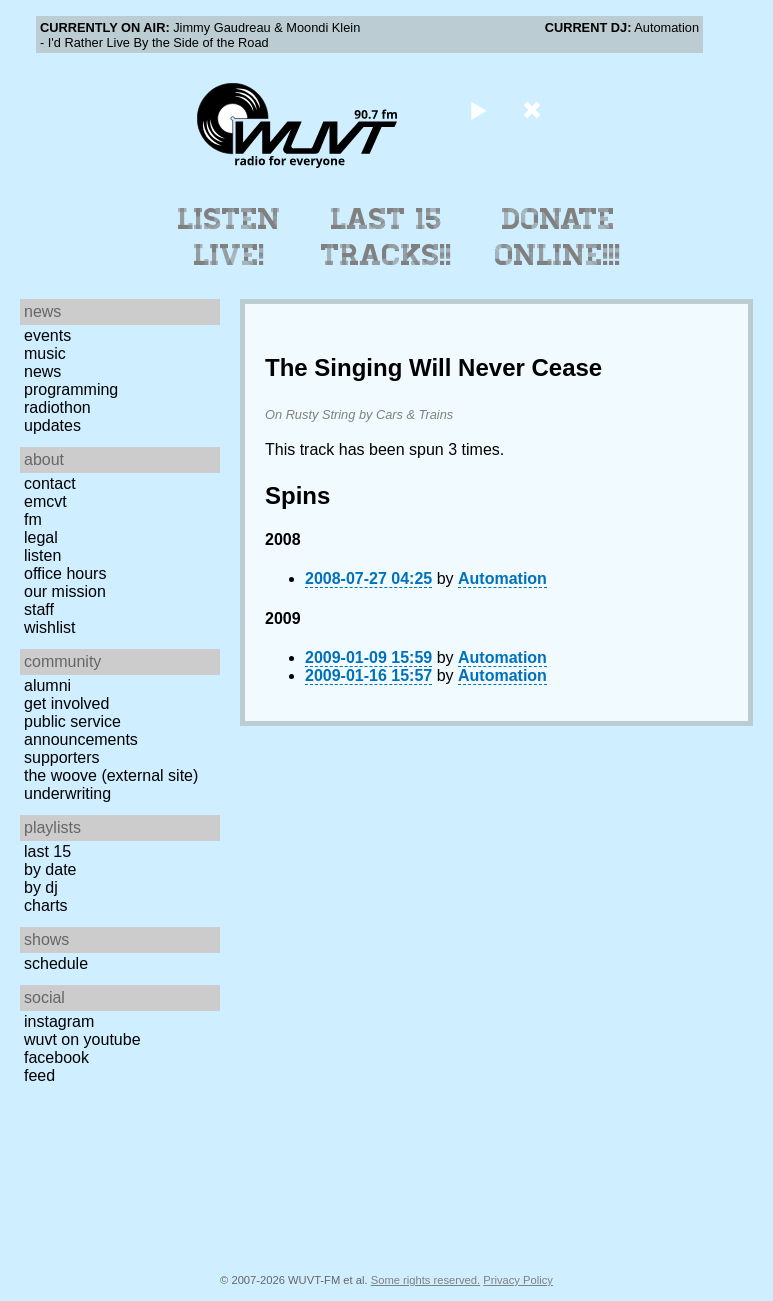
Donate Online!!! (558, 237)
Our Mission (65, 591)
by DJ (41, 887)
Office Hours (65, 573)
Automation (502, 578)
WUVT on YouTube (82, 1039)
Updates (52, 425)
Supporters (62, 757)
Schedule (56, 963)
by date (50, 869)
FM (33, 519)
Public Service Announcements (81, 730)
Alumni (47, 685)
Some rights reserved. (425, 1280)
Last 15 (47, 851)
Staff (39, 609)
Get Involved (66, 703)
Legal (41, 537)
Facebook (56, 1057)
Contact (50, 483)
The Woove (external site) (111, 775)
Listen (42, 555)
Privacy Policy (518, 1280)
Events (47, 335)
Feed (39, 1075)
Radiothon (57, 407)
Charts (46, 905)
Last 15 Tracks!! (386, 237)
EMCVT (45, 501)
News (42, 371)
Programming (71, 389)
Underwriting (67, 793)
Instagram (59, 1021)
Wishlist (50, 627)
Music (45, 353)
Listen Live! (229, 237)
